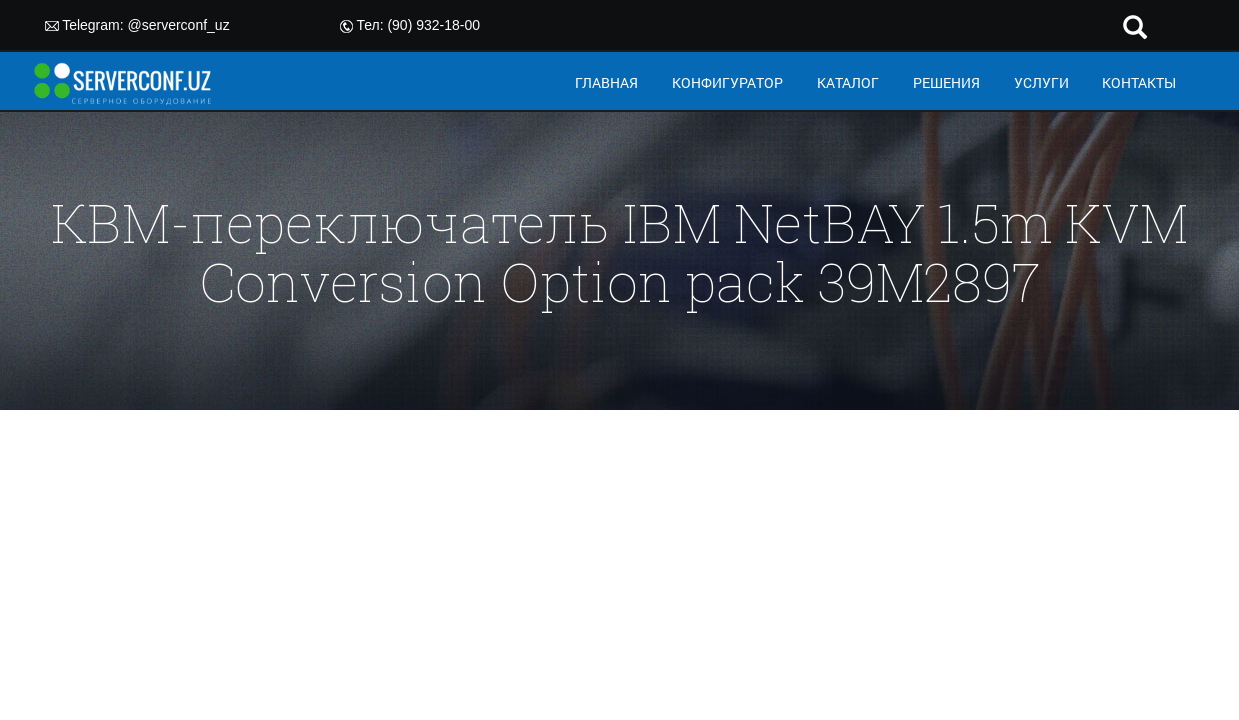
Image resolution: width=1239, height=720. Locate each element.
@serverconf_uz (179, 25)
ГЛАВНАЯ (606, 82)
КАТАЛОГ (848, 82)
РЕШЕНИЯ (946, 82)
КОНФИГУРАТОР (727, 82)
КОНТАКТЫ (1139, 82)
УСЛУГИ (1041, 82)
